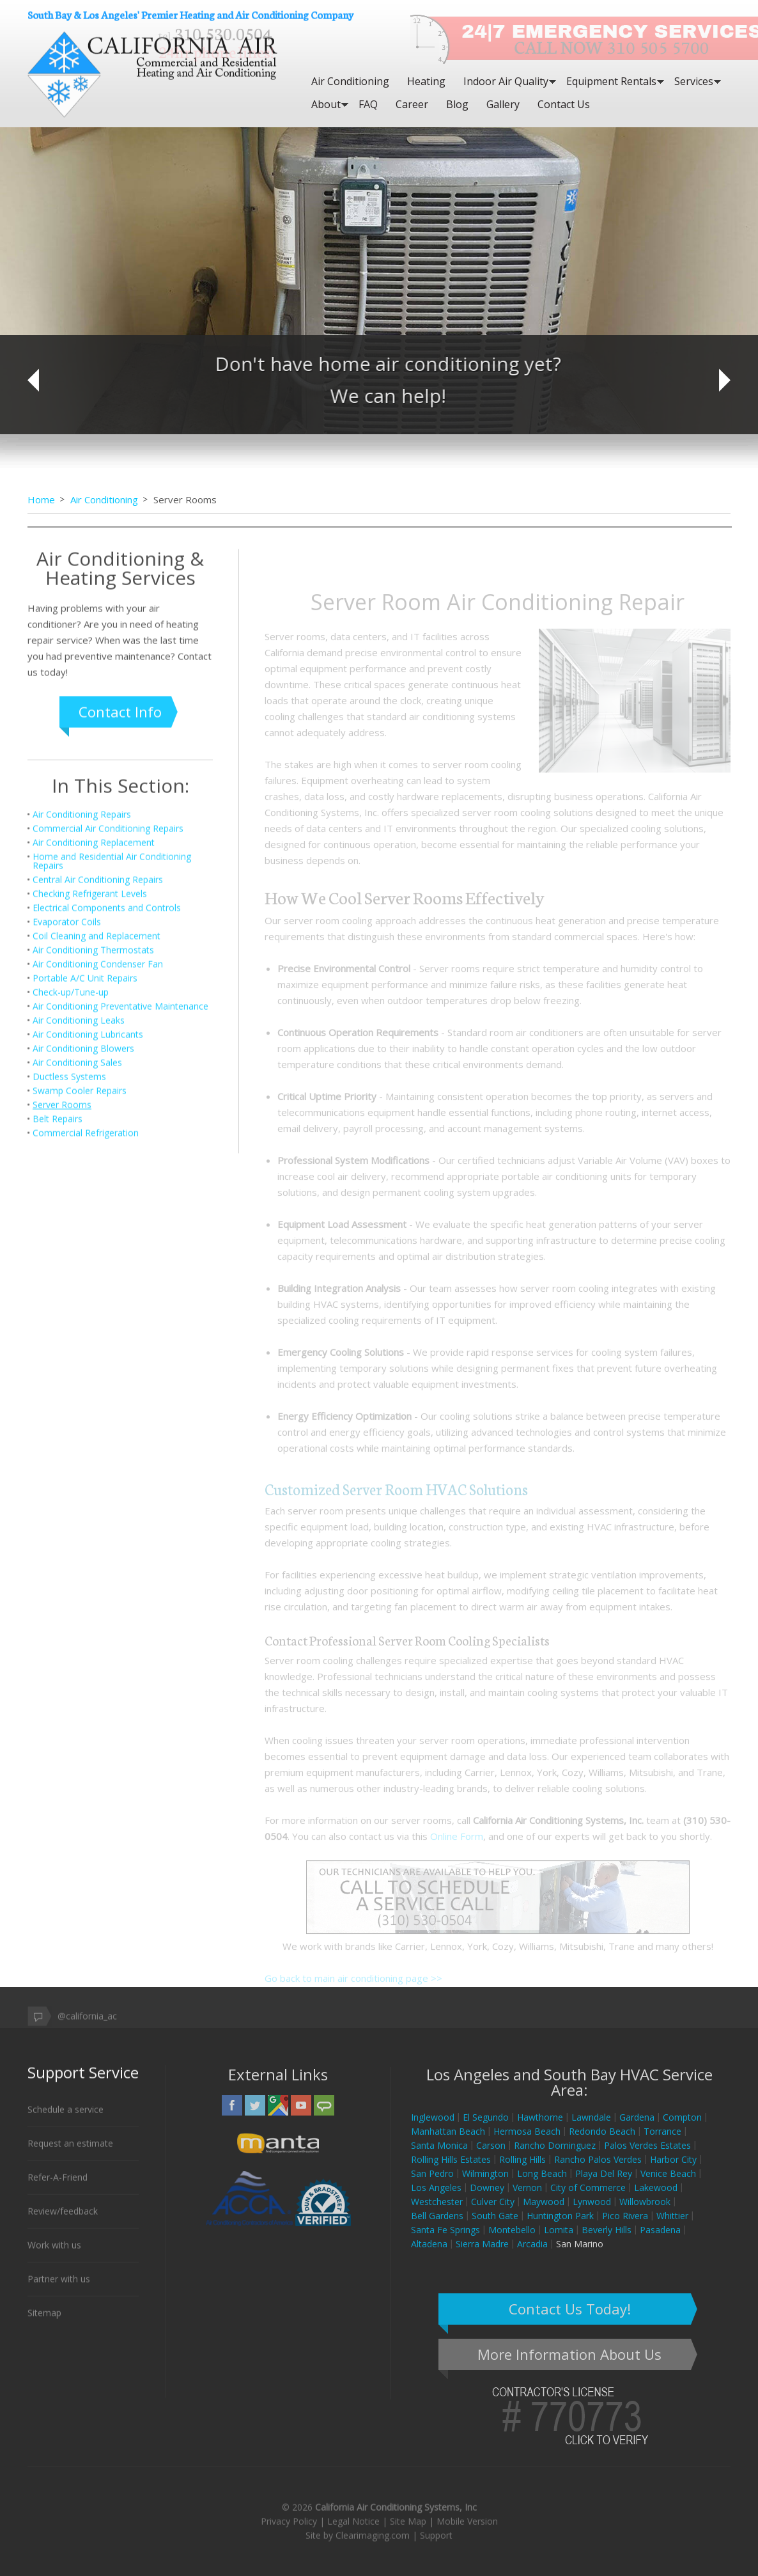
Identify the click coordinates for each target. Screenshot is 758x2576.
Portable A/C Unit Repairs (85, 1220)
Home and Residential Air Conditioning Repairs (112, 1102)
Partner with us (58, 2291)
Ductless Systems (69, 1318)
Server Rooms (62, 1346)
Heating (426, 81)
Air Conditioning (350, 81)
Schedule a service (65, 2122)
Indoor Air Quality (505, 81)
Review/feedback (62, 2223)
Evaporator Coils (67, 1164)
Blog (457, 104)
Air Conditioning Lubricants (88, 1276)
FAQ (368, 104)
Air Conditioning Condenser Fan (98, 1206)
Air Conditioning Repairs (82, 1056)
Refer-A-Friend (57, 2189)
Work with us (54, 2257)
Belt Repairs (57, 1361)
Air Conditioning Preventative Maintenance (120, 1248)
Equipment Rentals (611, 81)
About (326, 104)
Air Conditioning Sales (77, 1304)
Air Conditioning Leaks (79, 1262)
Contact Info (120, 953)
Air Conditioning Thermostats (93, 1192)
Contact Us (564, 104)
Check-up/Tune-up (71, 1234)
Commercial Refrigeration (86, 1375)
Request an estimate (70, 2155)
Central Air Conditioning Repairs (98, 1121)
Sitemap (44, 2325)
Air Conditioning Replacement (94, 1084)
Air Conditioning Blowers (83, 1290)
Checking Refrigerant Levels (90, 1135)
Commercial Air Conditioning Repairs (108, 1070)
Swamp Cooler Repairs (80, 1332)
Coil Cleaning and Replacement (96, 1178)
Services (693, 81)
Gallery (503, 104)
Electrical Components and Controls (107, 1149)
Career (412, 104)
